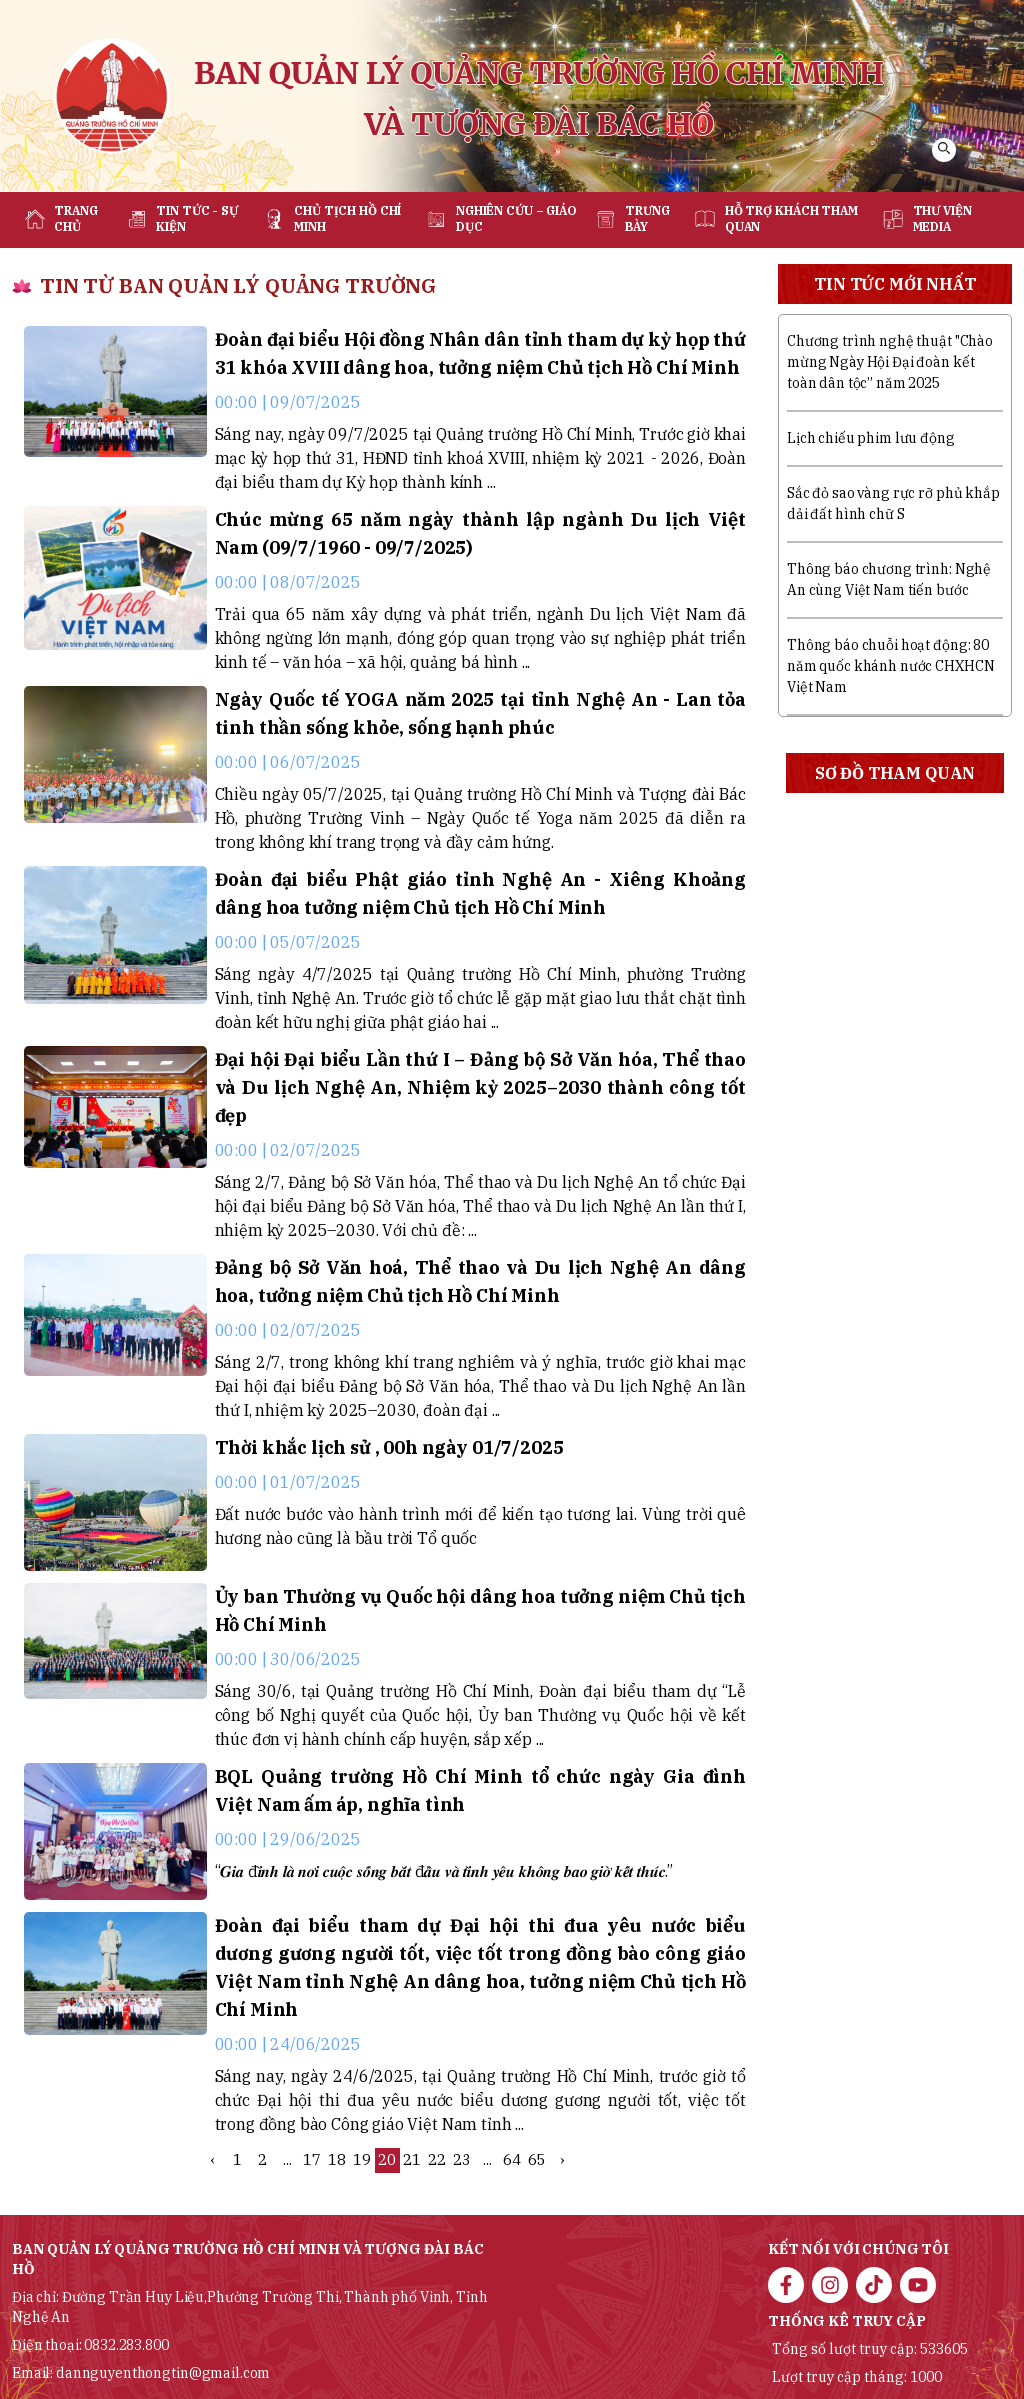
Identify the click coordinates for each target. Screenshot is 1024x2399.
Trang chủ (75, 218)
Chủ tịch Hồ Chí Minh (347, 218)
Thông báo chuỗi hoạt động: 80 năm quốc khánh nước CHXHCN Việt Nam (890, 666)
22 (437, 2159)
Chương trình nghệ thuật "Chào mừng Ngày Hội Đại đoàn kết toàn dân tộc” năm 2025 (890, 362)
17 (312, 2159)
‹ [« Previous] (212, 2159)
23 (462, 2159)
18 (337, 2159)
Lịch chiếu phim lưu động (871, 438)
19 (362, 2159)
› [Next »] (562, 2159)
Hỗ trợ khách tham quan (791, 218)
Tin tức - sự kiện (197, 218)
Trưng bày (647, 218)
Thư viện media (942, 218)
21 (412, 2159)
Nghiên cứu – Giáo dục (516, 218)
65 (537, 2159)
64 (512, 2159)
